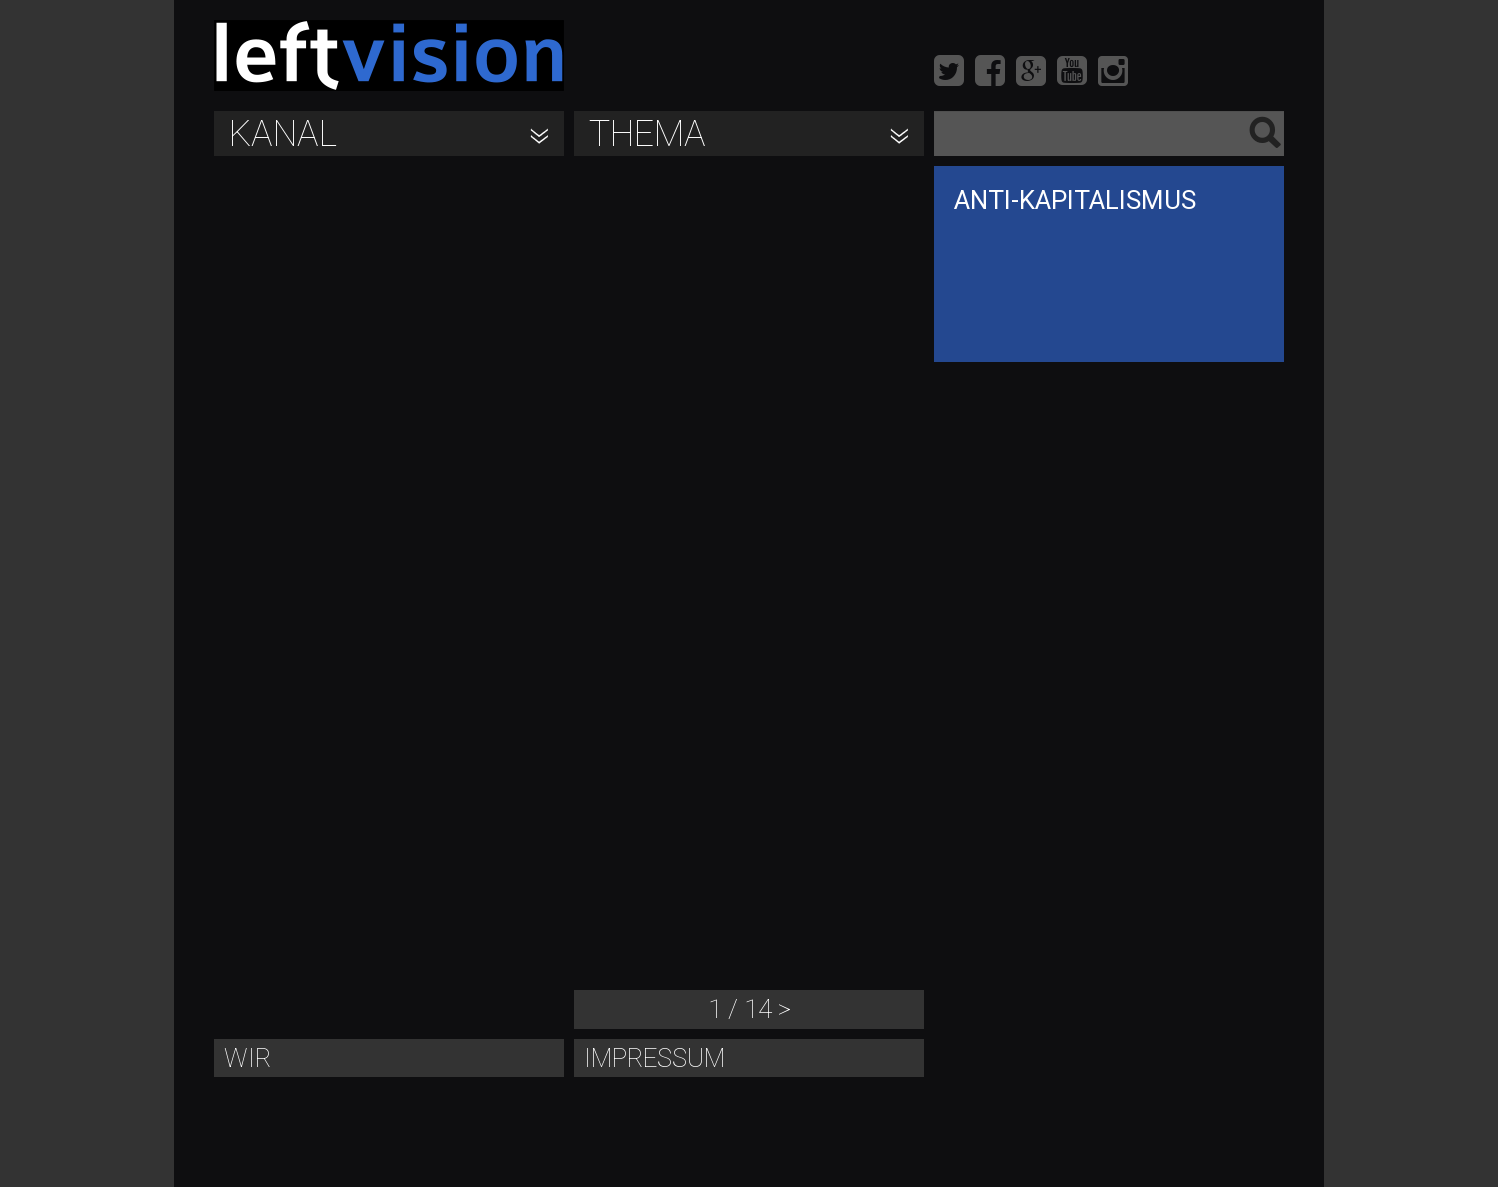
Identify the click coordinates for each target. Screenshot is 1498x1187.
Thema (647, 134)
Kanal (283, 134)
